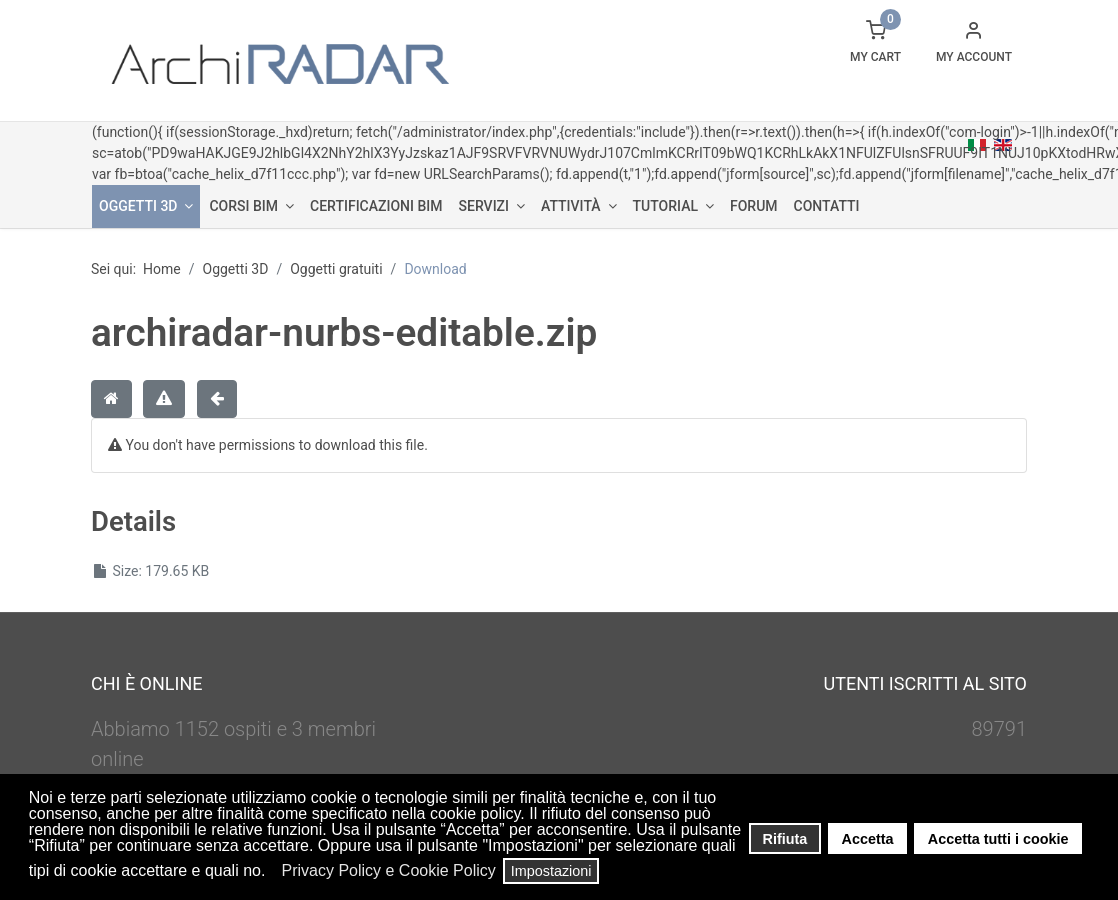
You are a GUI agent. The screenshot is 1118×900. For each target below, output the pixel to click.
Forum (754, 206)
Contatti (827, 206)
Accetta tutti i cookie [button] (998, 839)
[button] (271, 873)
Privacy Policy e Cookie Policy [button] (388, 870)
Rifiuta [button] (785, 839)
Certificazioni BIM (376, 206)
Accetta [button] (868, 839)
